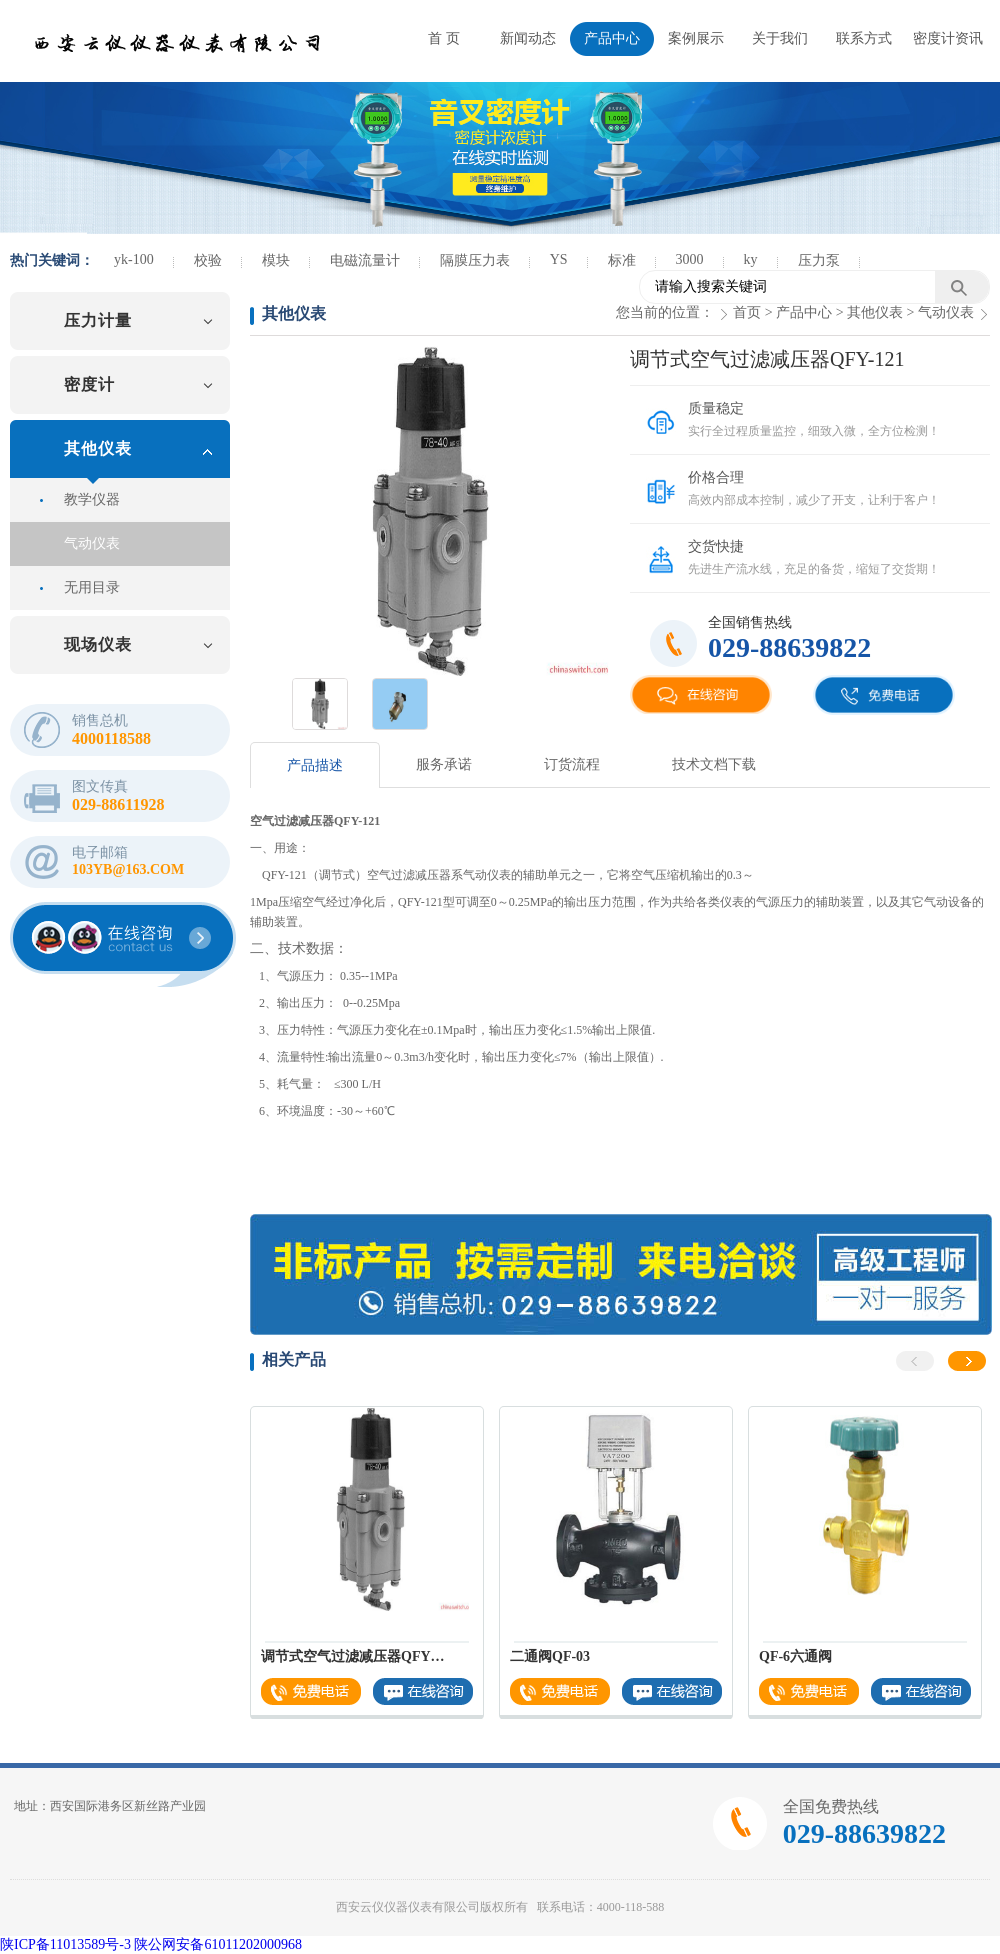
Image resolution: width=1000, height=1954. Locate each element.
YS (559, 259)
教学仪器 (92, 499)
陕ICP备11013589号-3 (65, 1944)
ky (751, 259)
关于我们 (780, 38)
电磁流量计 (365, 260)
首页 (747, 312)
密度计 (89, 384)
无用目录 (92, 587)
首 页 (444, 38)
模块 (276, 260)
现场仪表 (98, 644)
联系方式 (864, 38)
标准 (622, 260)
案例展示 (696, 38)
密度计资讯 (948, 38)
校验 (208, 260)
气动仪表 (92, 543)
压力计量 (98, 320)
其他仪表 (98, 448)
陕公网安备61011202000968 (217, 1944)
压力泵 (819, 260)
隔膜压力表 (475, 260)
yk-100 (134, 259)
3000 (690, 259)
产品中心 (612, 38)
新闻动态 (528, 38)
